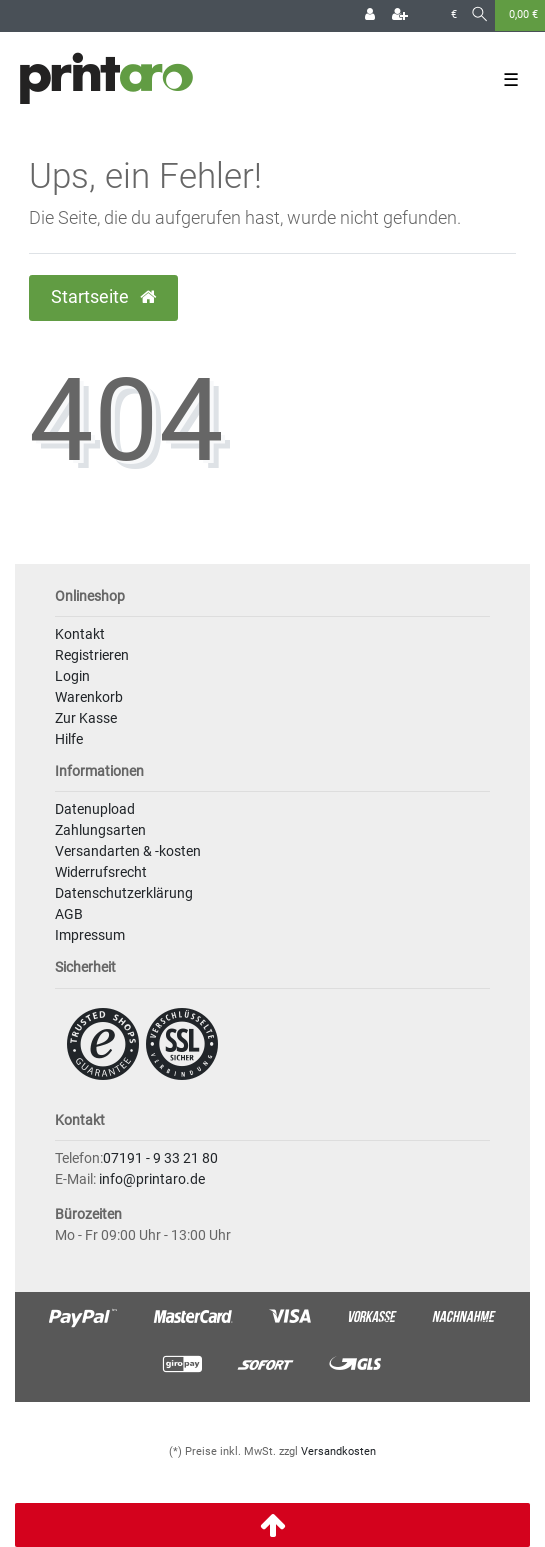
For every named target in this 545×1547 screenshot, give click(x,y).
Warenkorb (89, 697)
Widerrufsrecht (101, 872)
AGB (69, 914)
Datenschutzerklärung (124, 893)
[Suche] (479, 15)
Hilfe (69, 739)
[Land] (429, 15)
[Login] (370, 16)
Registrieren (92, 655)
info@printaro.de (152, 1179)
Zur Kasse (86, 718)
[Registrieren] (400, 16)
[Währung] (454, 15)
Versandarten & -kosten (128, 851)
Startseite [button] (103, 297)
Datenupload (95, 809)
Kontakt (80, 634)
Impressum (90, 935)
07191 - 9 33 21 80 (160, 1158)
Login (72, 676)
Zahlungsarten (100, 830)
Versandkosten (338, 1451)
